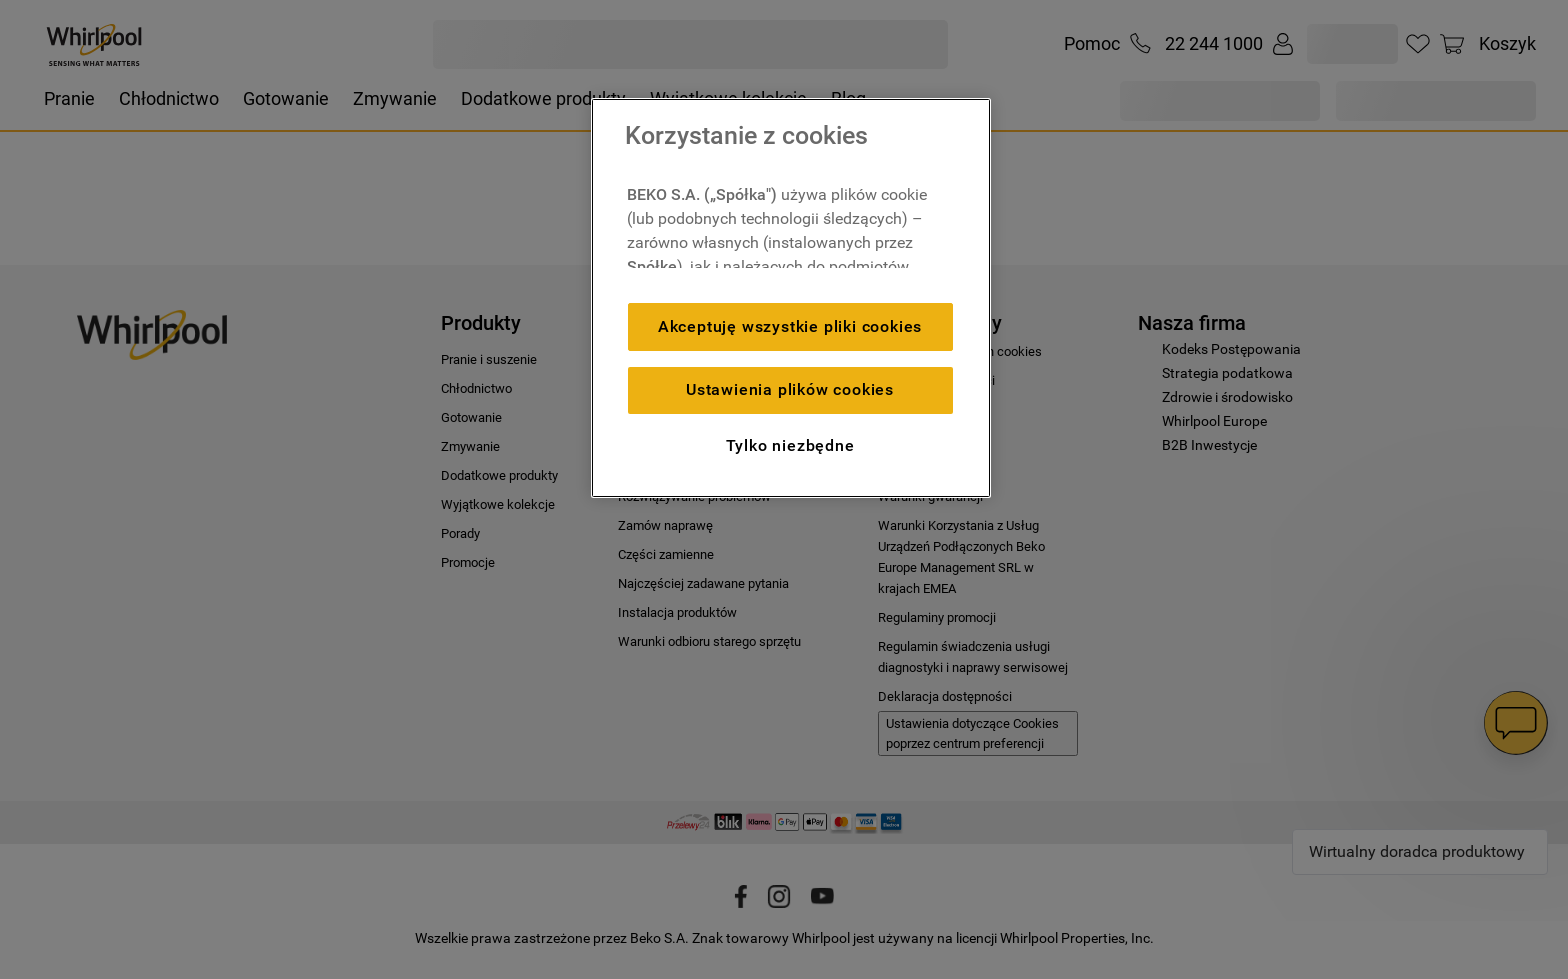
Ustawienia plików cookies (790, 389)
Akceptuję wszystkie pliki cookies (790, 326)
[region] (791, 298)
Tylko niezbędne (790, 445)
